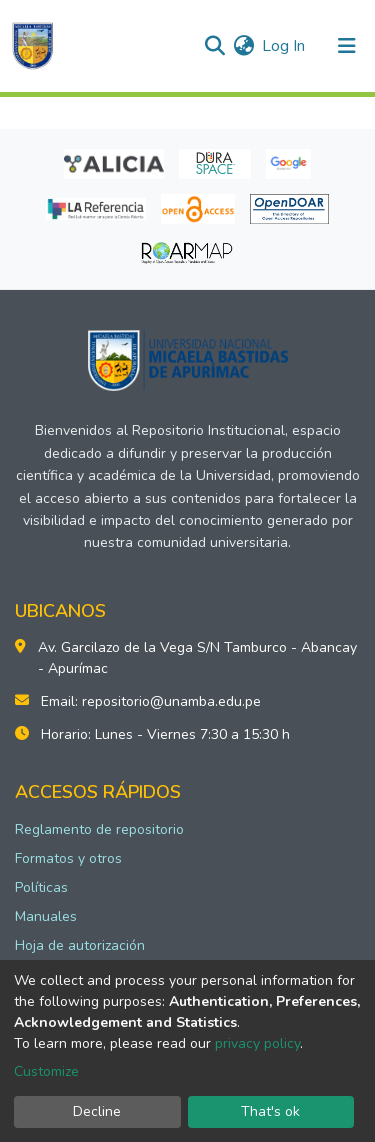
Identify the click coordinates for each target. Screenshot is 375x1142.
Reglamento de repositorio (99, 829)
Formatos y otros (68, 858)
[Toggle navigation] (347, 46)
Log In (284, 46)
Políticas (41, 887)
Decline (97, 1111)
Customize (46, 1071)
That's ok (270, 1111)
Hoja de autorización (80, 945)
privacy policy (257, 1043)
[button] (243, 46)
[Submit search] (214, 46)
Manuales (46, 916)
